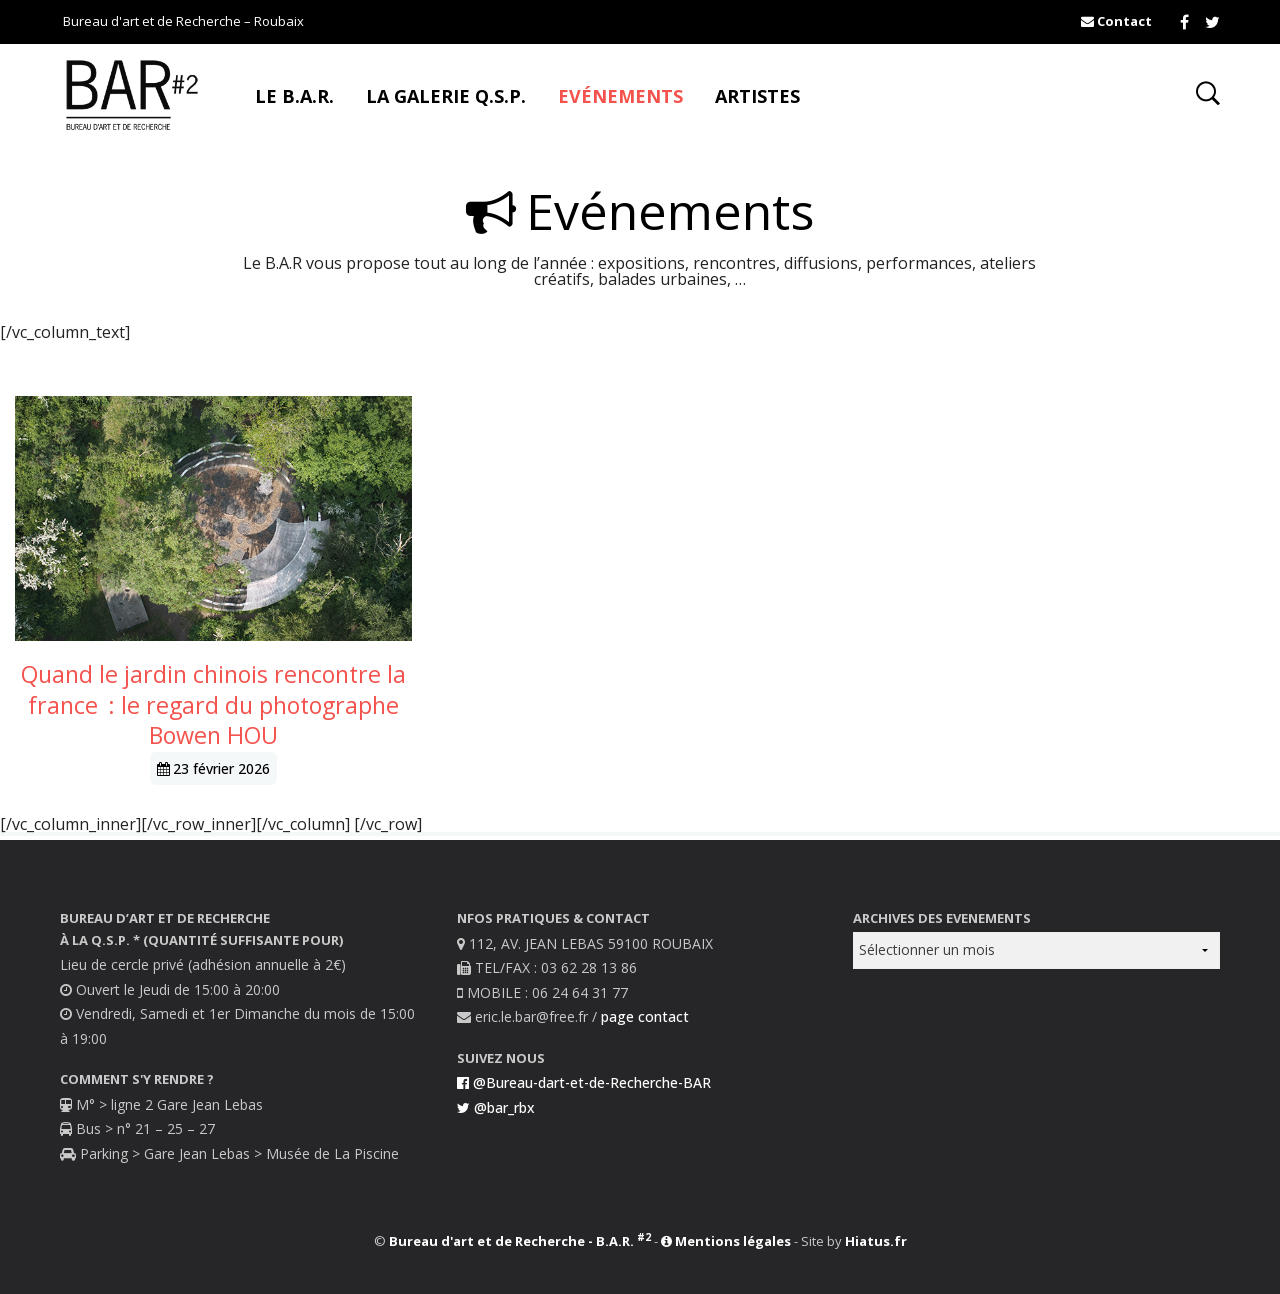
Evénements (620, 96)
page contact (645, 1016)
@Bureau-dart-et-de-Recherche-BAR (584, 1082)
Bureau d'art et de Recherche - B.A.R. (520, 1241)
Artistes (757, 96)
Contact (1116, 21)
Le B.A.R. (294, 96)
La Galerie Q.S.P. (446, 96)
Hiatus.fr (876, 1241)
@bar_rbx (496, 1107)
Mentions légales (726, 1241)
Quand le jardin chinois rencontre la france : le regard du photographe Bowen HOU (213, 704)
